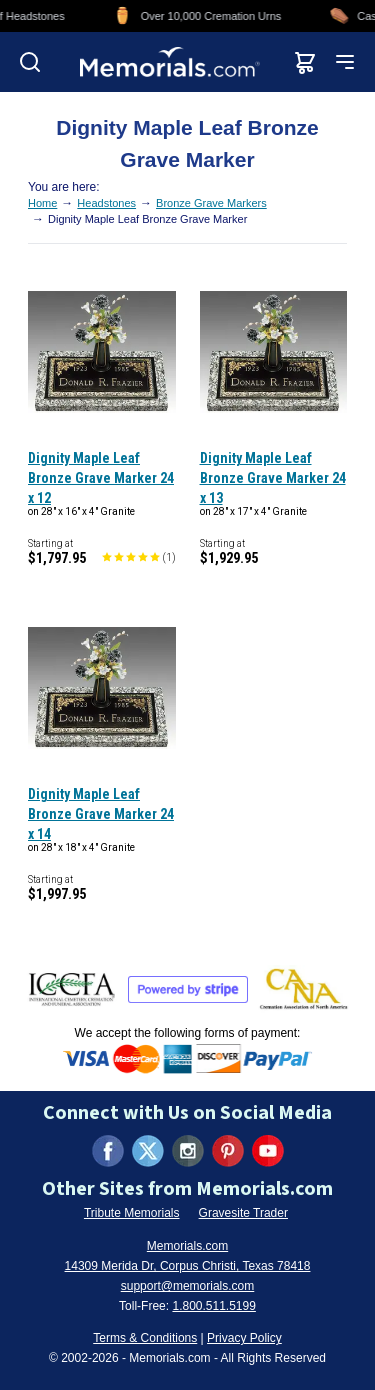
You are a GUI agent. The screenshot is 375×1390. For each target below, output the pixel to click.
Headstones (106, 203)
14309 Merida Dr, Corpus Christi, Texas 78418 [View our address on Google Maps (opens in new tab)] (188, 1266)
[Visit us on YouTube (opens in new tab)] (268, 1151)
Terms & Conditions (145, 1338)
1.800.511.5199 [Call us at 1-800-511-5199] (213, 1306)
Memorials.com (187, 1246)
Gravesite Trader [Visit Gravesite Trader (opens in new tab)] (243, 1213)
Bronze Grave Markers (211, 203)
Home (42, 203)
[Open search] (30, 62)
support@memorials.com (188, 1286)
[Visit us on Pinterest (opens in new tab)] (228, 1151)
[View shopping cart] (305, 62)
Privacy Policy (244, 1338)
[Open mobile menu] (345, 62)
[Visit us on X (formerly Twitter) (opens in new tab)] (148, 1151)
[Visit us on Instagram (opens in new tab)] (188, 1151)
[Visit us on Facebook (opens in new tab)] (108, 1151)
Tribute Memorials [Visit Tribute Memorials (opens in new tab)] (132, 1213)
